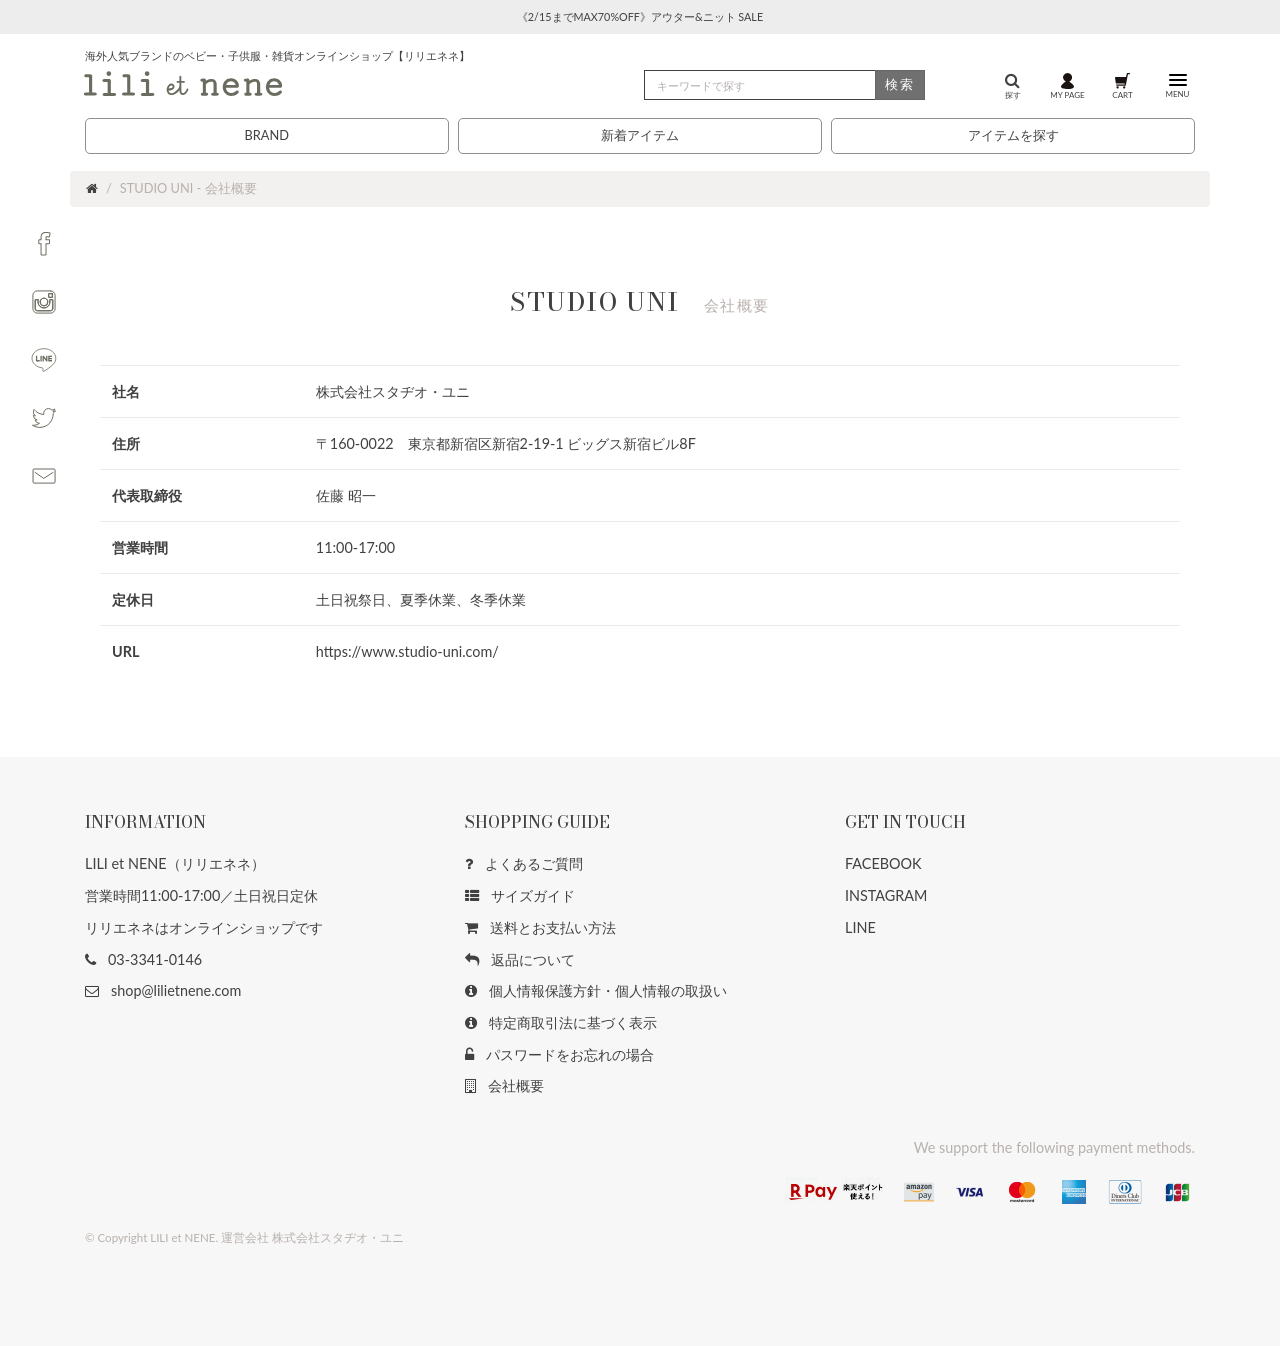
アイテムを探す (1013, 135)
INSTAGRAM (886, 895)
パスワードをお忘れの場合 (559, 1054)
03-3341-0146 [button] (143, 959)
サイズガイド (520, 895)
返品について (520, 959)
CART (1122, 85)
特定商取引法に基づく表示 (561, 1022)
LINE (860, 927)
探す (1013, 85)
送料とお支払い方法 (540, 927)
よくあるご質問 (524, 863)
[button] (44, 244)
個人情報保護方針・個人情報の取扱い (596, 990)
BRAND (266, 135)
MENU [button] (1177, 85)
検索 (900, 84)
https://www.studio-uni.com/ (407, 651)
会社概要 (504, 1085)
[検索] (784, 85)
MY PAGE (1067, 85)
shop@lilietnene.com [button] (163, 990)
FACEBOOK (883, 863)
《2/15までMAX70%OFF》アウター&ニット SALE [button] (640, 16)
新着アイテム (640, 135)
